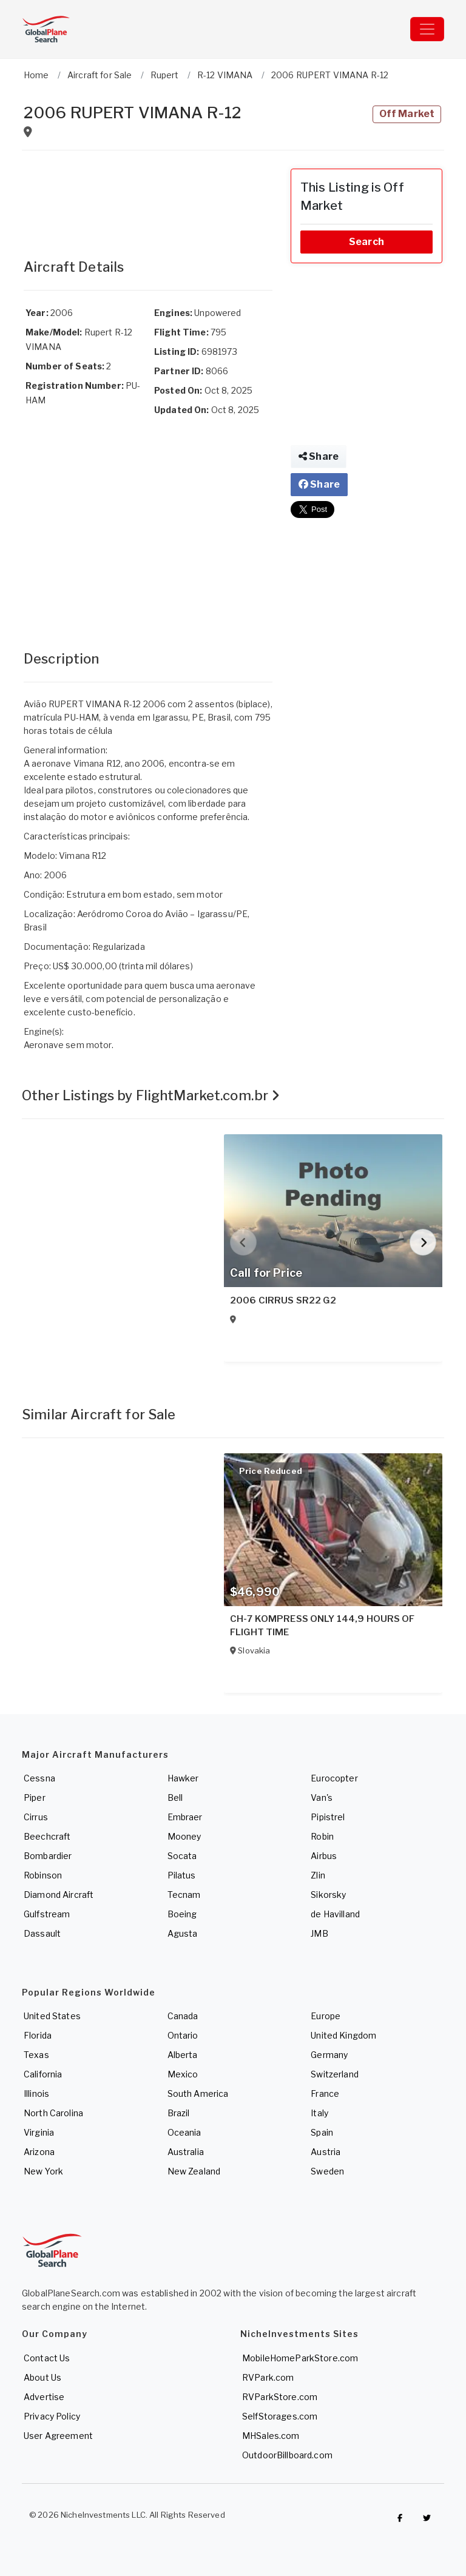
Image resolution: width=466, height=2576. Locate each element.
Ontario (182, 2035)
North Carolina (53, 2113)
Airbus (324, 1856)
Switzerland (335, 2074)
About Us (42, 2377)
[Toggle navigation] (427, 29)
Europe (325, 2016)
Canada (182, 2016)
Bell (175, 1797)
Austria (325, 2152)
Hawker (183, 1778)
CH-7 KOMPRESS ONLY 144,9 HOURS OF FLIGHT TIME (322, 1625)
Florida (38, 2035)
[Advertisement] (148, 199)
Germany (329, 2055)
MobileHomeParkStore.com (300, 2358)
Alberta (182, 2055)
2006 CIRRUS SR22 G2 (283, 1300)
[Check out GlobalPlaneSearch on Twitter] (427, 2517)
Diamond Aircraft (58, 1894)
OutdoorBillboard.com (287, 2455)
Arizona (39, 2152)
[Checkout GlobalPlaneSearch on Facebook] (400, 2517)
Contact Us (47, 2358)
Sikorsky (328, 1894)
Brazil (178, 2113)
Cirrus (36, 1817)
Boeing (182, 1914)
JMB (319, 1933)
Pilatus (181, 1875)
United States (52, 2016)
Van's (322, 1797)
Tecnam (184, 1894)
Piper (35, 1797)
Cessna (39, 1778)
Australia (185, 2152)
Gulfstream (47, 1914)
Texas (36, 2055)
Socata (182, 1856)
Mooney (184, 1836)
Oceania (184, 2132)
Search (366, 241)
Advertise (44, 2397)
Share (319, 456)
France (325, 2093)
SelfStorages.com (279, 2416)
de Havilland (335, 1914)
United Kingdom (343, 2035)
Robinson (43, 1875)
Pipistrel (328, 1817)
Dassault (42, 1933)
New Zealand (194, 2171)
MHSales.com (271, 2435)
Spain (322, 2132)
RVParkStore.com (279, 2397)
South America (198, 2093)
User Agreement (58, 2435)
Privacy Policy (52, 2416)
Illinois (36, 2093)
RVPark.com (268, 2377)
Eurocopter (334, 1778)
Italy (319, 2113)
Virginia (39, 2132)
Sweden (327, 2171)
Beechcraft (47, 1836)
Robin (322, 1836)
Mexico (182, 2074)
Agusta (182, 1933)
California (43, 2074)
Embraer (185, 1817)
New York (43, 2171)
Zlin (318, 1875)
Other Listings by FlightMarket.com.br (151, 1095)
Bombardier (48, 1856)
